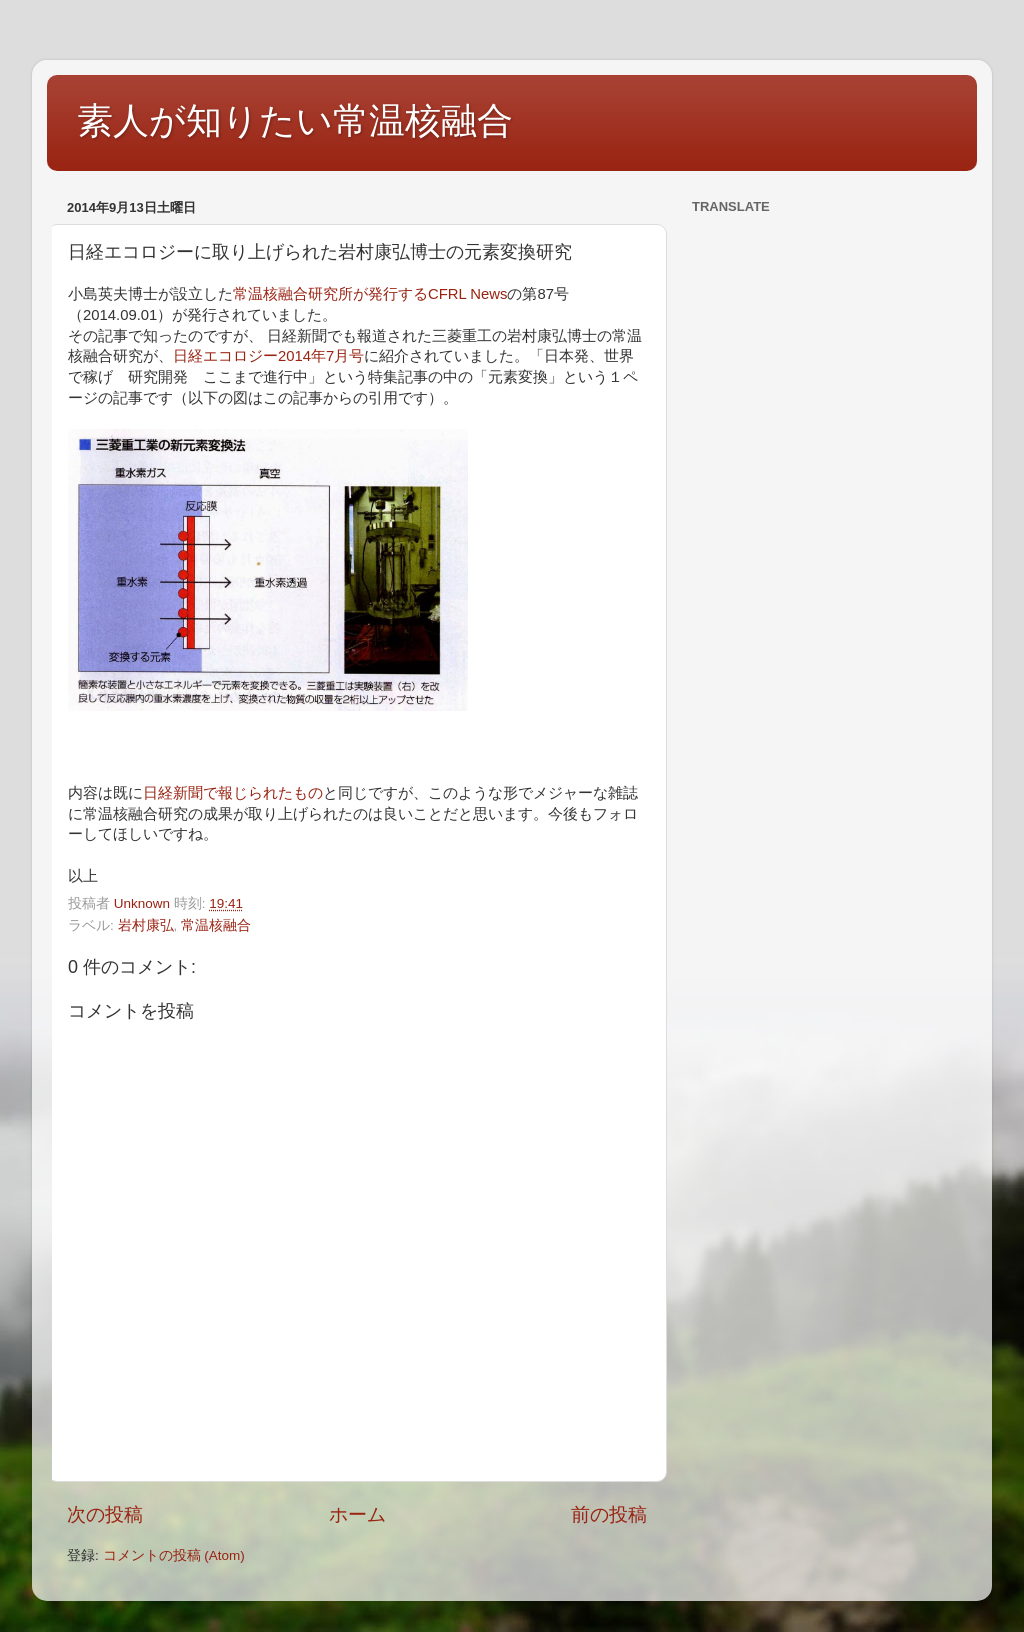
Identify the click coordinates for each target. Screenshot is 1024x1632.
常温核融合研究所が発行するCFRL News (370, 294)
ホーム (357, 1514)
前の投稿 (609, 1514)
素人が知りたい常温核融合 (295, 120)
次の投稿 (105, 1514)
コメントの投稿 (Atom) (174, 1555)
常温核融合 (216, 925)
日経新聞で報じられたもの (233, 793)
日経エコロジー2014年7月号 (268, 356)
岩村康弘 (146, 925)
